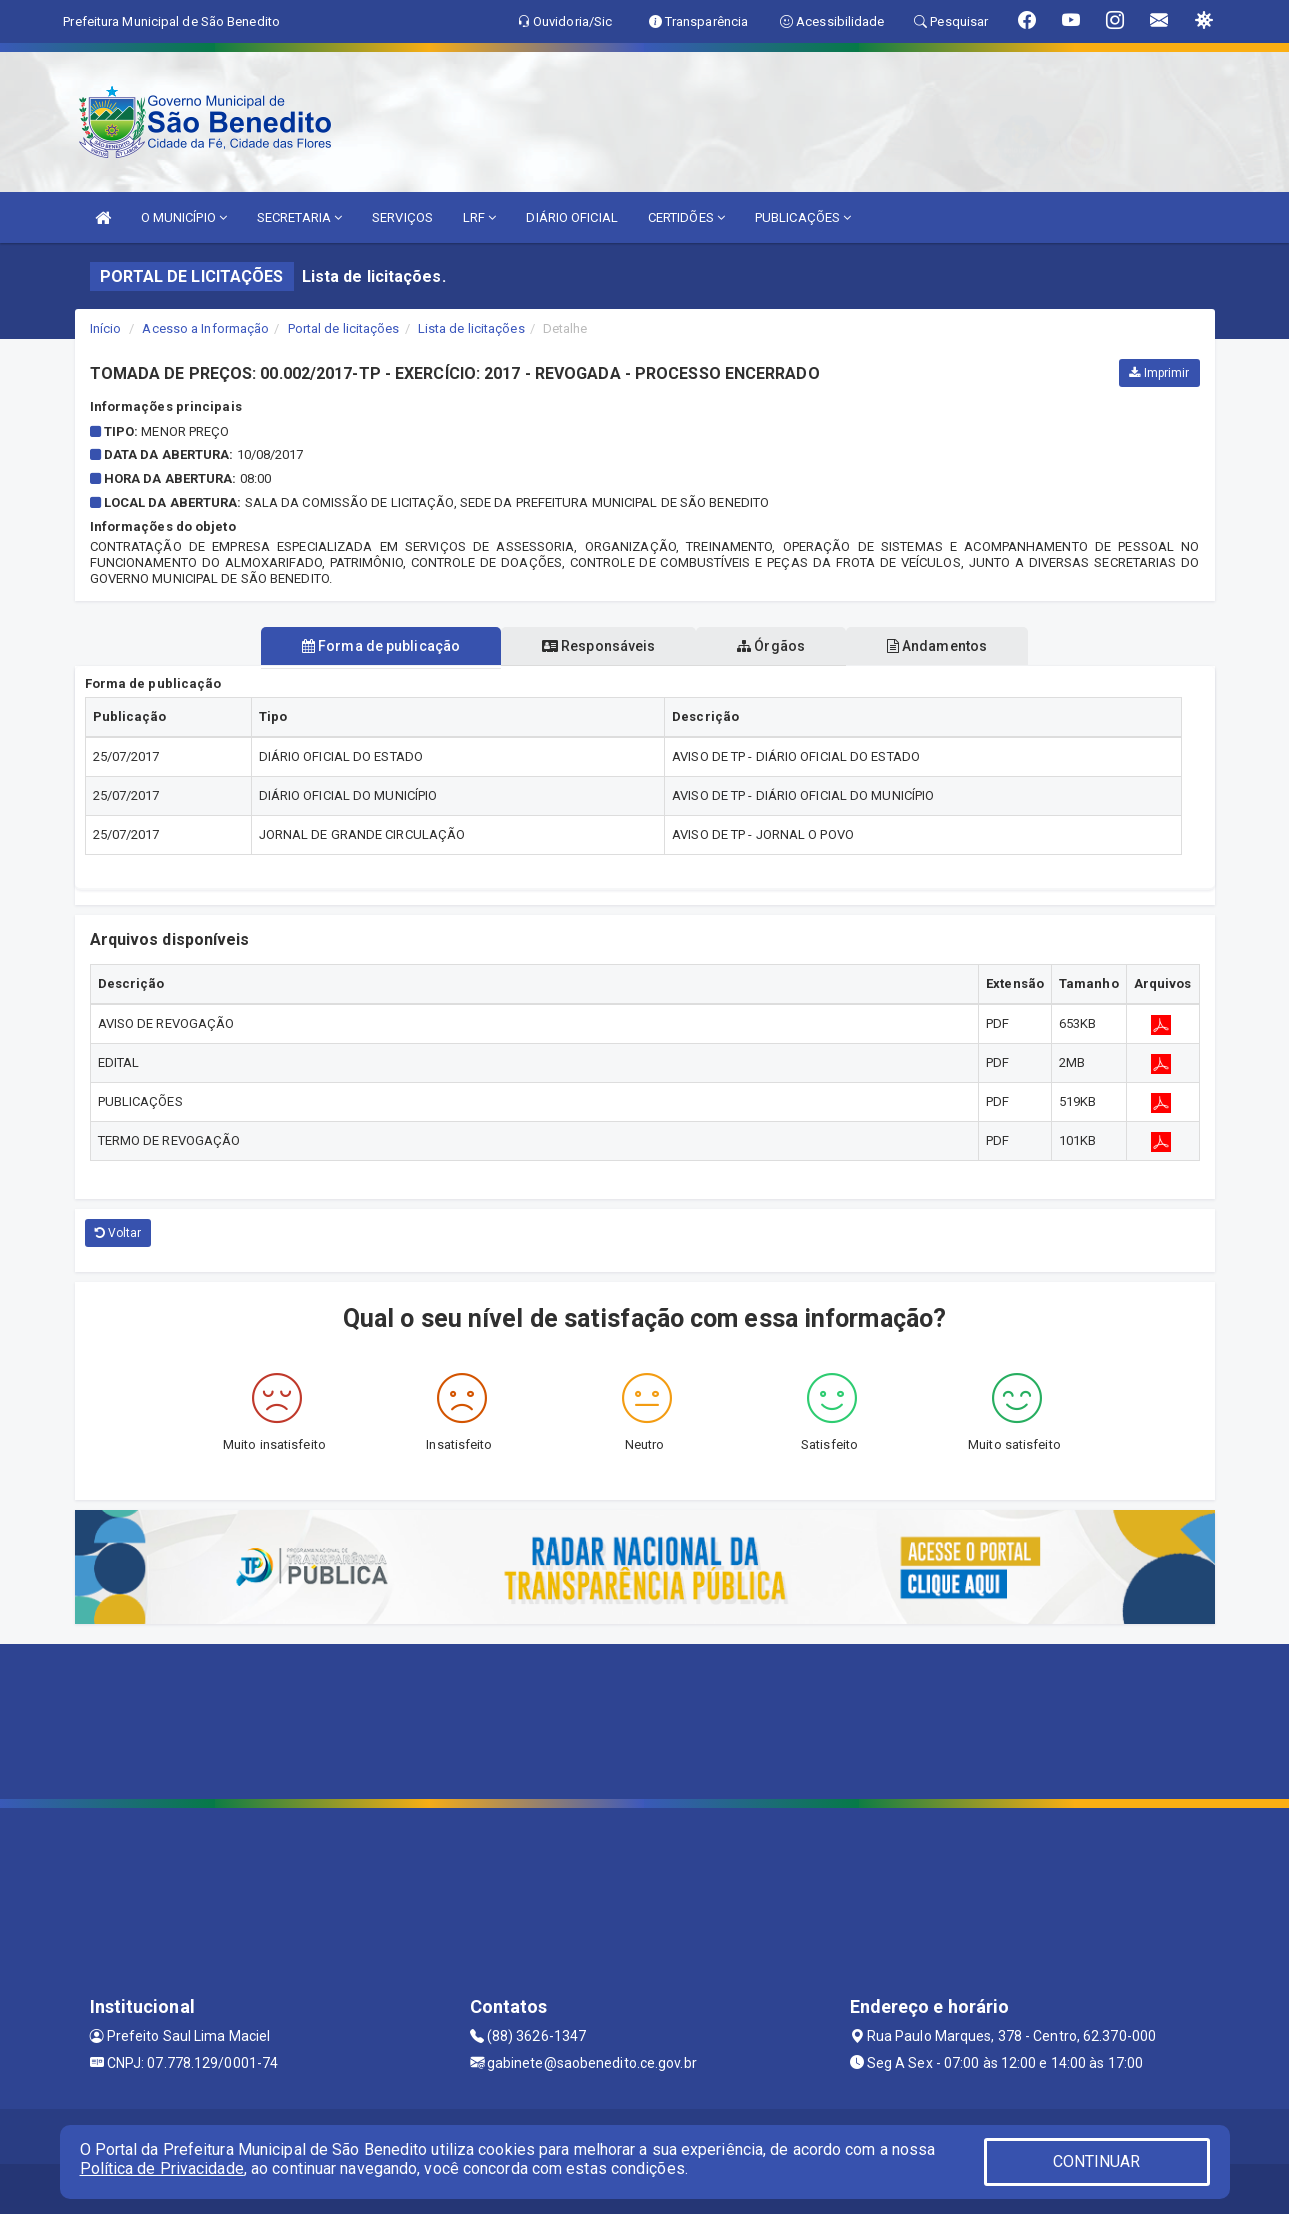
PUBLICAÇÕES (803, 217)
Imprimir (1159, 373)
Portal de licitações (344, 328)
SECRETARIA (299, 217)
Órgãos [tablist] (772, 646)
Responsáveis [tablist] (597, 646)
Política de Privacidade (162, 2168)
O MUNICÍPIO (184, 217)
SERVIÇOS (402, 217)
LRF (480, 217)
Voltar (118, 1233)
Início (106, 328)
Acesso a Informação (205, 328)
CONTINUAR (1097, 2161)
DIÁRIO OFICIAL (571, 217)
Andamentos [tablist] (940, 646)
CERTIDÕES (686, 217)
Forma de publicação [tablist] (378, 646)
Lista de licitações (471, 328)
